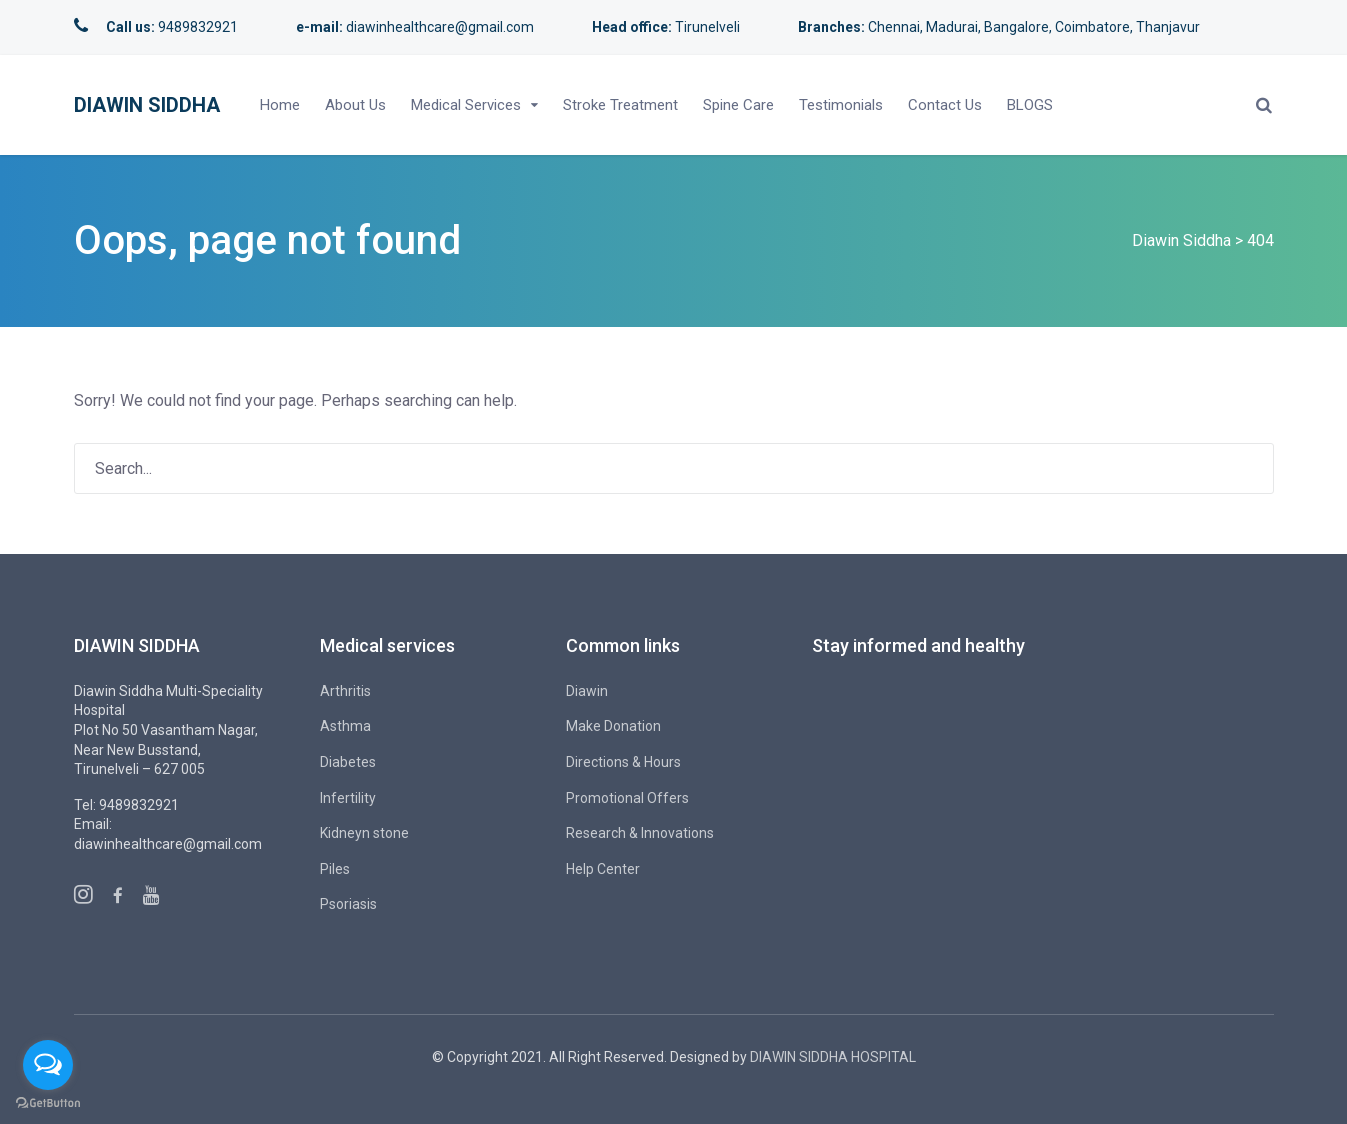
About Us (355, 105)
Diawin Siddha (147, 105)
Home (280, 105)
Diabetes (348, 762)
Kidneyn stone (364, 833)
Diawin (587, 691)
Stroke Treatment (620, 105)
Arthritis (345, 691)
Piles (335, 869)
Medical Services (466, 105)
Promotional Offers (627, 798)
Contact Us (945, 105)
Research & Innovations (640, 833)
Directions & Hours (623, 762)
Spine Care (738, 105)
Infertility (348, 798)
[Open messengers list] (48, 1065)
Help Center (603, 869)
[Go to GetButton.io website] (48, 1103)
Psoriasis (348, 904)
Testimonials (841, 105)
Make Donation (613, 726)
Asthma (345, 726)
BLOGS (1030, 105)
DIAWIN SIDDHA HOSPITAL (833, 1057)
